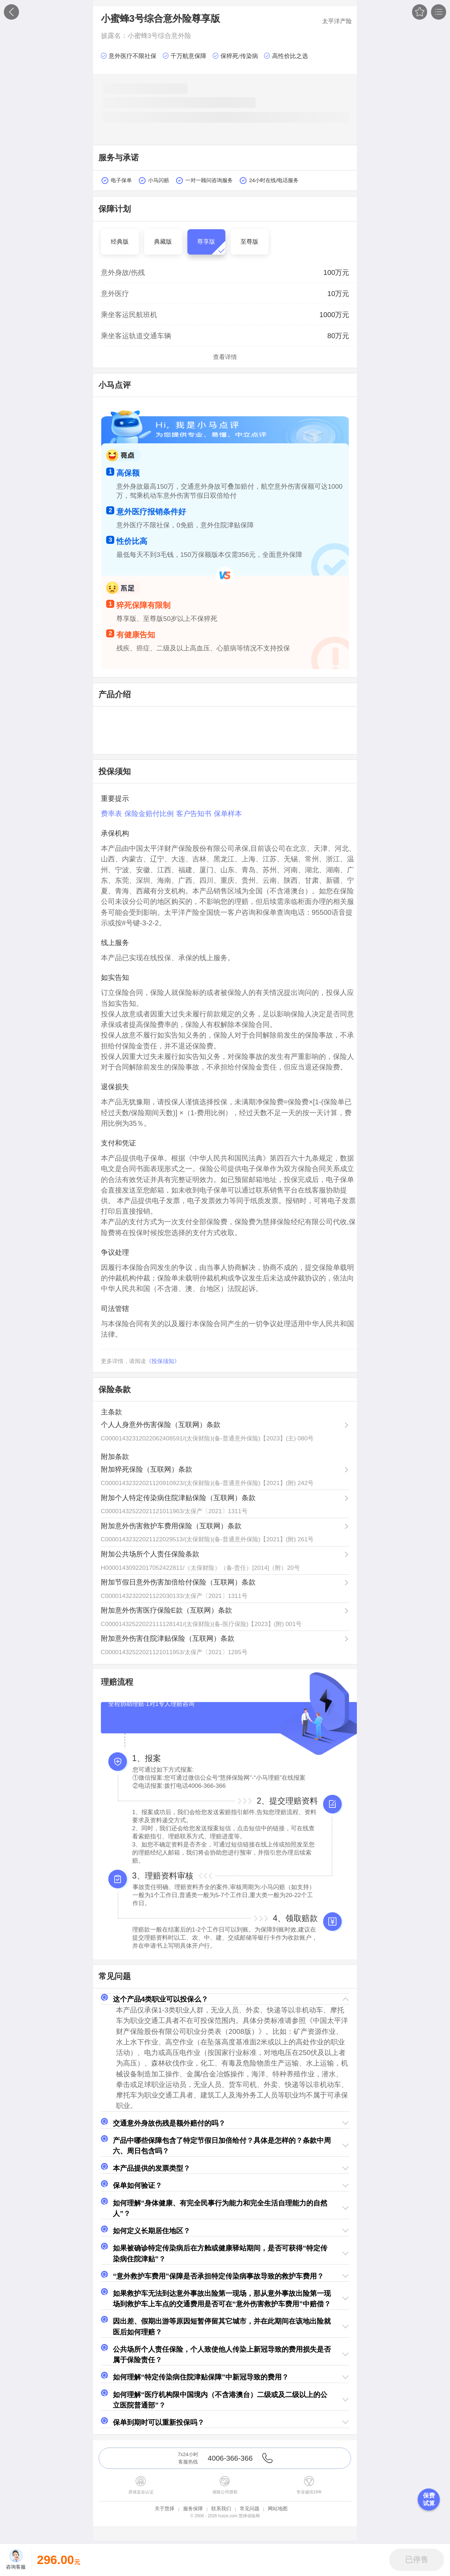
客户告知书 (193, 813)
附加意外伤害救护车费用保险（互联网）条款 (171, 1526)
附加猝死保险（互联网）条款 (146, 1469)
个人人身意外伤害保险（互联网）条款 (160, 1424)
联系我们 (221, 2508)
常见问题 (249, 2508)
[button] (225, 1999)
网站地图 (278, 2508)
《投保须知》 (163, 1361)
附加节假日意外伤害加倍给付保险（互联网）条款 (178, 1582)
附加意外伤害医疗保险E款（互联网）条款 (166, 1610)
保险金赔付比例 (149, 813)
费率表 (111, 813)
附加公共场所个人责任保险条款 (150, 1554)
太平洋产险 (337, 21)
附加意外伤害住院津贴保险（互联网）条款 (167, 1638)
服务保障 (193, 2508)
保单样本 (228, 813)
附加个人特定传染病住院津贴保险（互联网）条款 (178, 1498)
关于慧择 (164, 2508)
